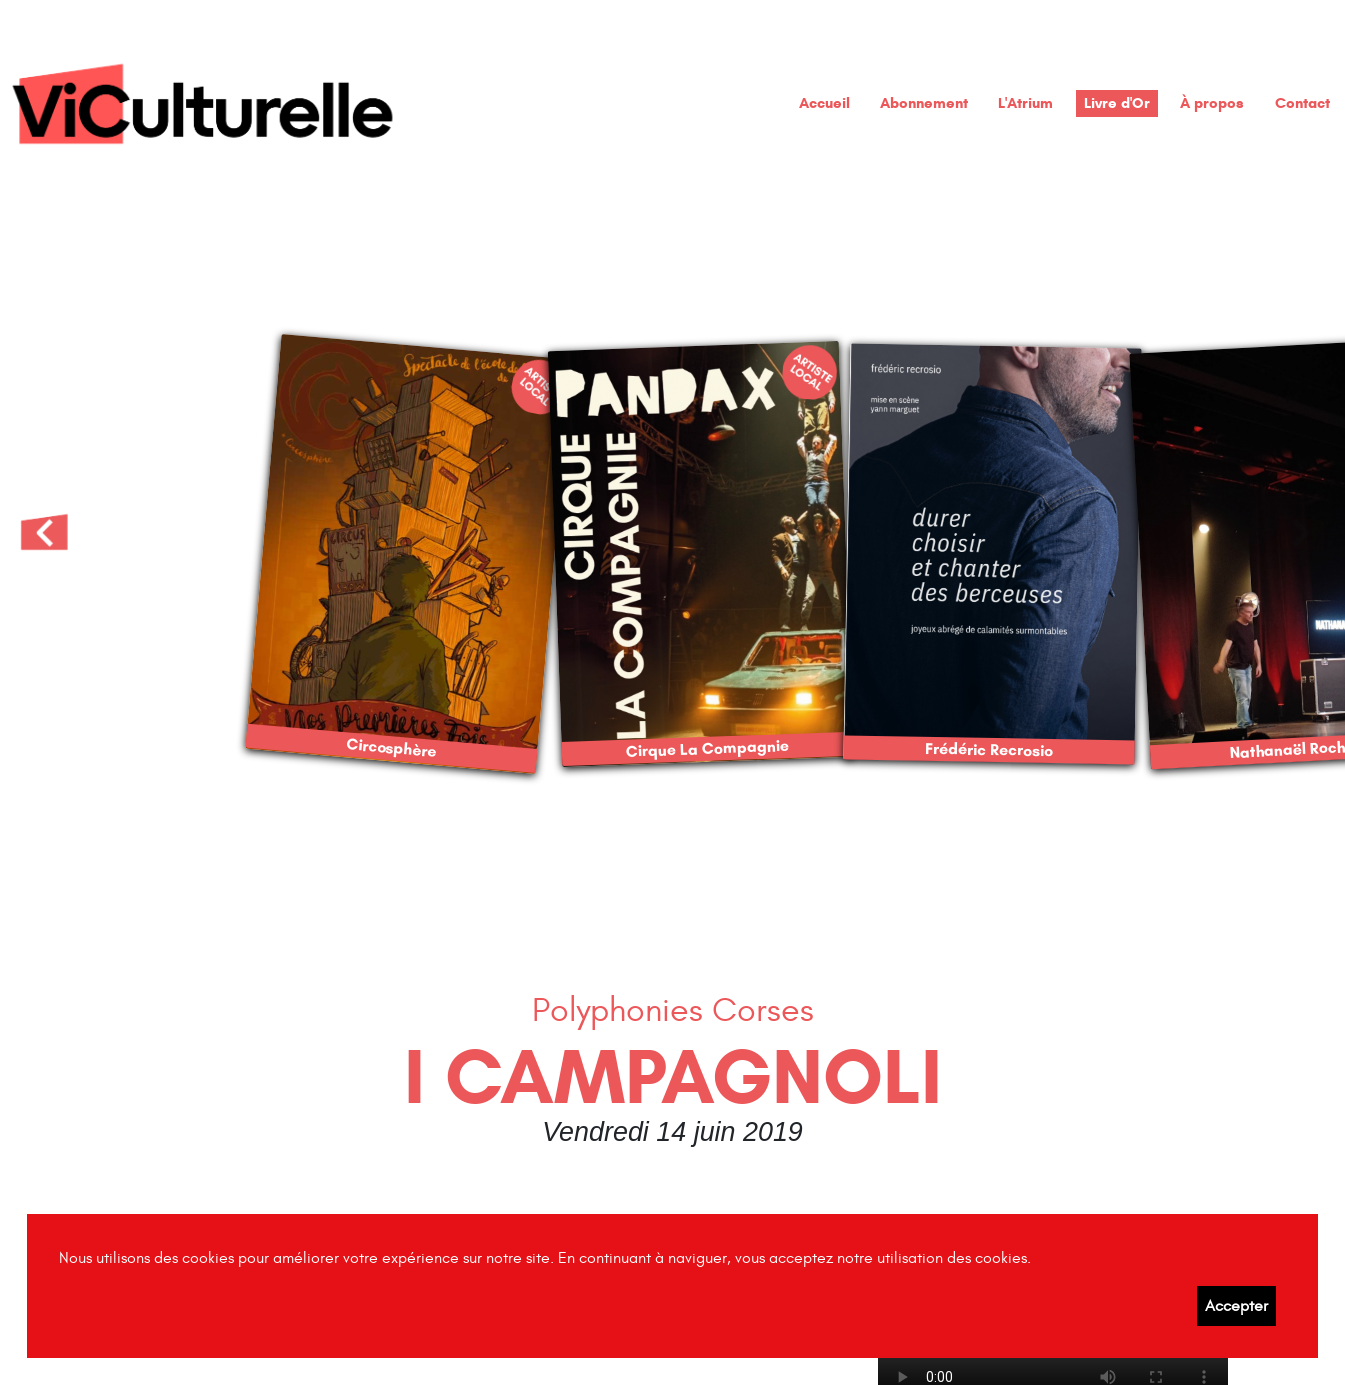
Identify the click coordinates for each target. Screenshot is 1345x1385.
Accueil (824, 102)
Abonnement (924, 102)
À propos (1212, 102)
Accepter (1236, 1306)
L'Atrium (1025, 102)
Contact (1302, 102)
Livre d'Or (1117, 102)
